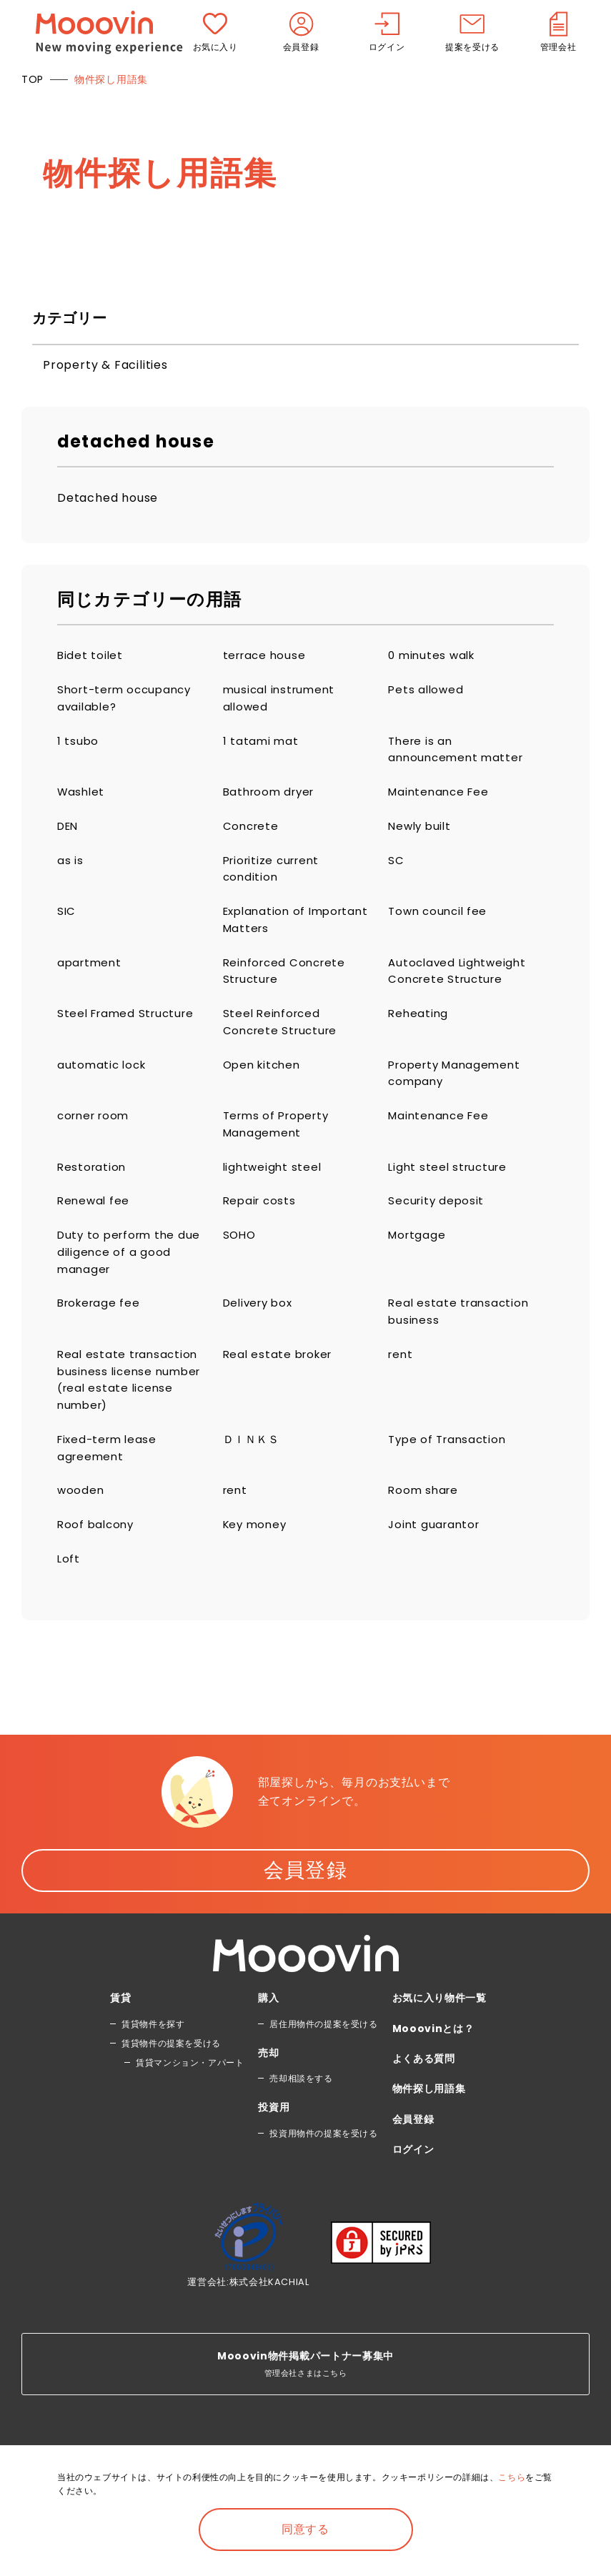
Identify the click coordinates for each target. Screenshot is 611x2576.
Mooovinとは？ (433, 2074)
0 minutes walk (434, 656)
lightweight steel (274, 1192)
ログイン (413, 2196)
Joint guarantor (436, 1568)
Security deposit (438, 1227)
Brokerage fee (101, 1335)
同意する (305, 2529)
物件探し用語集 (429, 2135)
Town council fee (440, 924)
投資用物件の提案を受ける (323, 2179)
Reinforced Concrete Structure (287, 986)
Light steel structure (450, 1192)
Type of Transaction (450, 1479)
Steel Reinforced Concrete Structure (283, 1040)
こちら (511, 2477)
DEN (69, 834)
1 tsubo (78, 745)
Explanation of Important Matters (281, 933)
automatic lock (103, 1084)
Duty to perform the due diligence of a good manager (128, 1281)
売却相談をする (300, 2125)
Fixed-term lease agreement (110, 1488)
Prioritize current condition (275, 879)
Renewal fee (95, 1227)
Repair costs (261, 1227)
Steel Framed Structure (129, 1031)
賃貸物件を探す (152, 2070)
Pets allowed (427, 691)
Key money (257, 1568)
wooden (81, 1533)
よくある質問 (423, 2104)
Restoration (93, 1192)
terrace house (266, 656)
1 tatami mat (262, 745)
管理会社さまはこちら (305, 2409)
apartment (91, 977)
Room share (425, 1533)
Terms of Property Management (280, 1147)
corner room (96, 1138)
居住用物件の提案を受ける (323, 2070)
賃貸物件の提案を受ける (171, 2089)
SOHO (240, 1263)
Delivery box (261, 1335)
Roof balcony (98, 1568)
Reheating (419, 1031)
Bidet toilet (91, 656)
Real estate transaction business (461, 1344)
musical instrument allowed (282, 700)
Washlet (82, 799)
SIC (66, 924)
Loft (69, 1604)
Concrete (252, 834)
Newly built (421, 834)
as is (70, 870)
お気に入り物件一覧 (439, 2044)
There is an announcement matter (459, 754)
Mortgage (418, 1263)
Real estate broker (281, 1389)
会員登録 (306, 1916)
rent (401, 1389)
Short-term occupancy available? (129, 700)
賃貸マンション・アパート (190, 2108)
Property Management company (458, 1093)
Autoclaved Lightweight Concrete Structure (460, 986)
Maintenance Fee (441, 799)
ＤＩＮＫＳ (253, 1479)
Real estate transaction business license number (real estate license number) (130, 1416)
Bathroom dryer (272, 799)
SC (396, 870)
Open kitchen (265, 1084)
